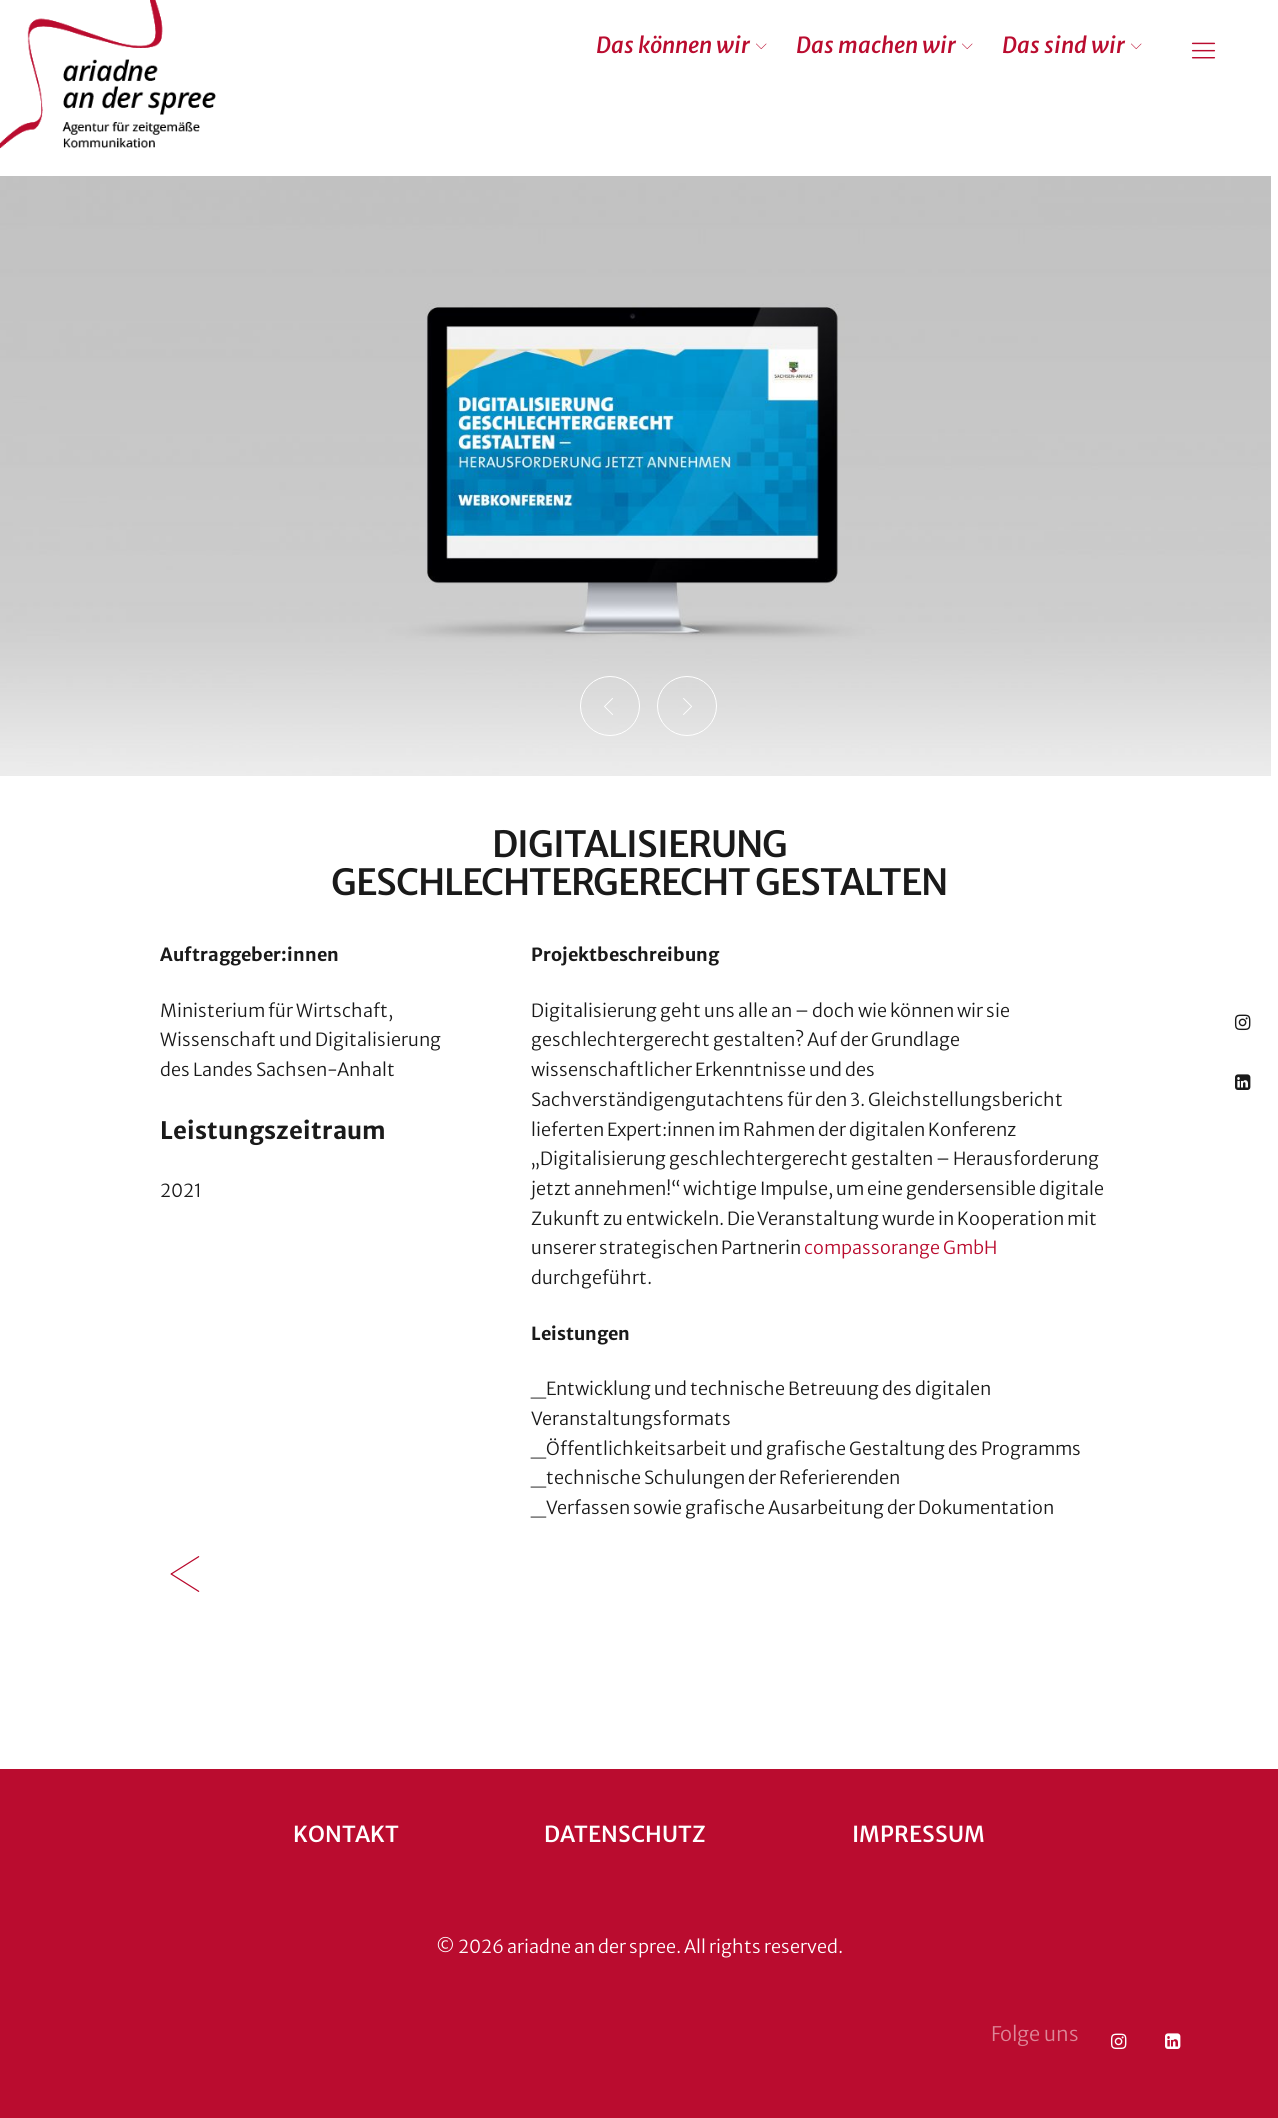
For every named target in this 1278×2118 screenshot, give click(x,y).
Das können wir (673, 45)
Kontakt (346, 1834)
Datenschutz (625, 1834)
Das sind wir (1063, 45)
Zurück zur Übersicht (185, 1574)
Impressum (918, 1834)
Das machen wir (876, 45)
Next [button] (687, 706)
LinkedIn (1242, 1081)
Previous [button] (610, 706)
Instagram (1242, 1021)
